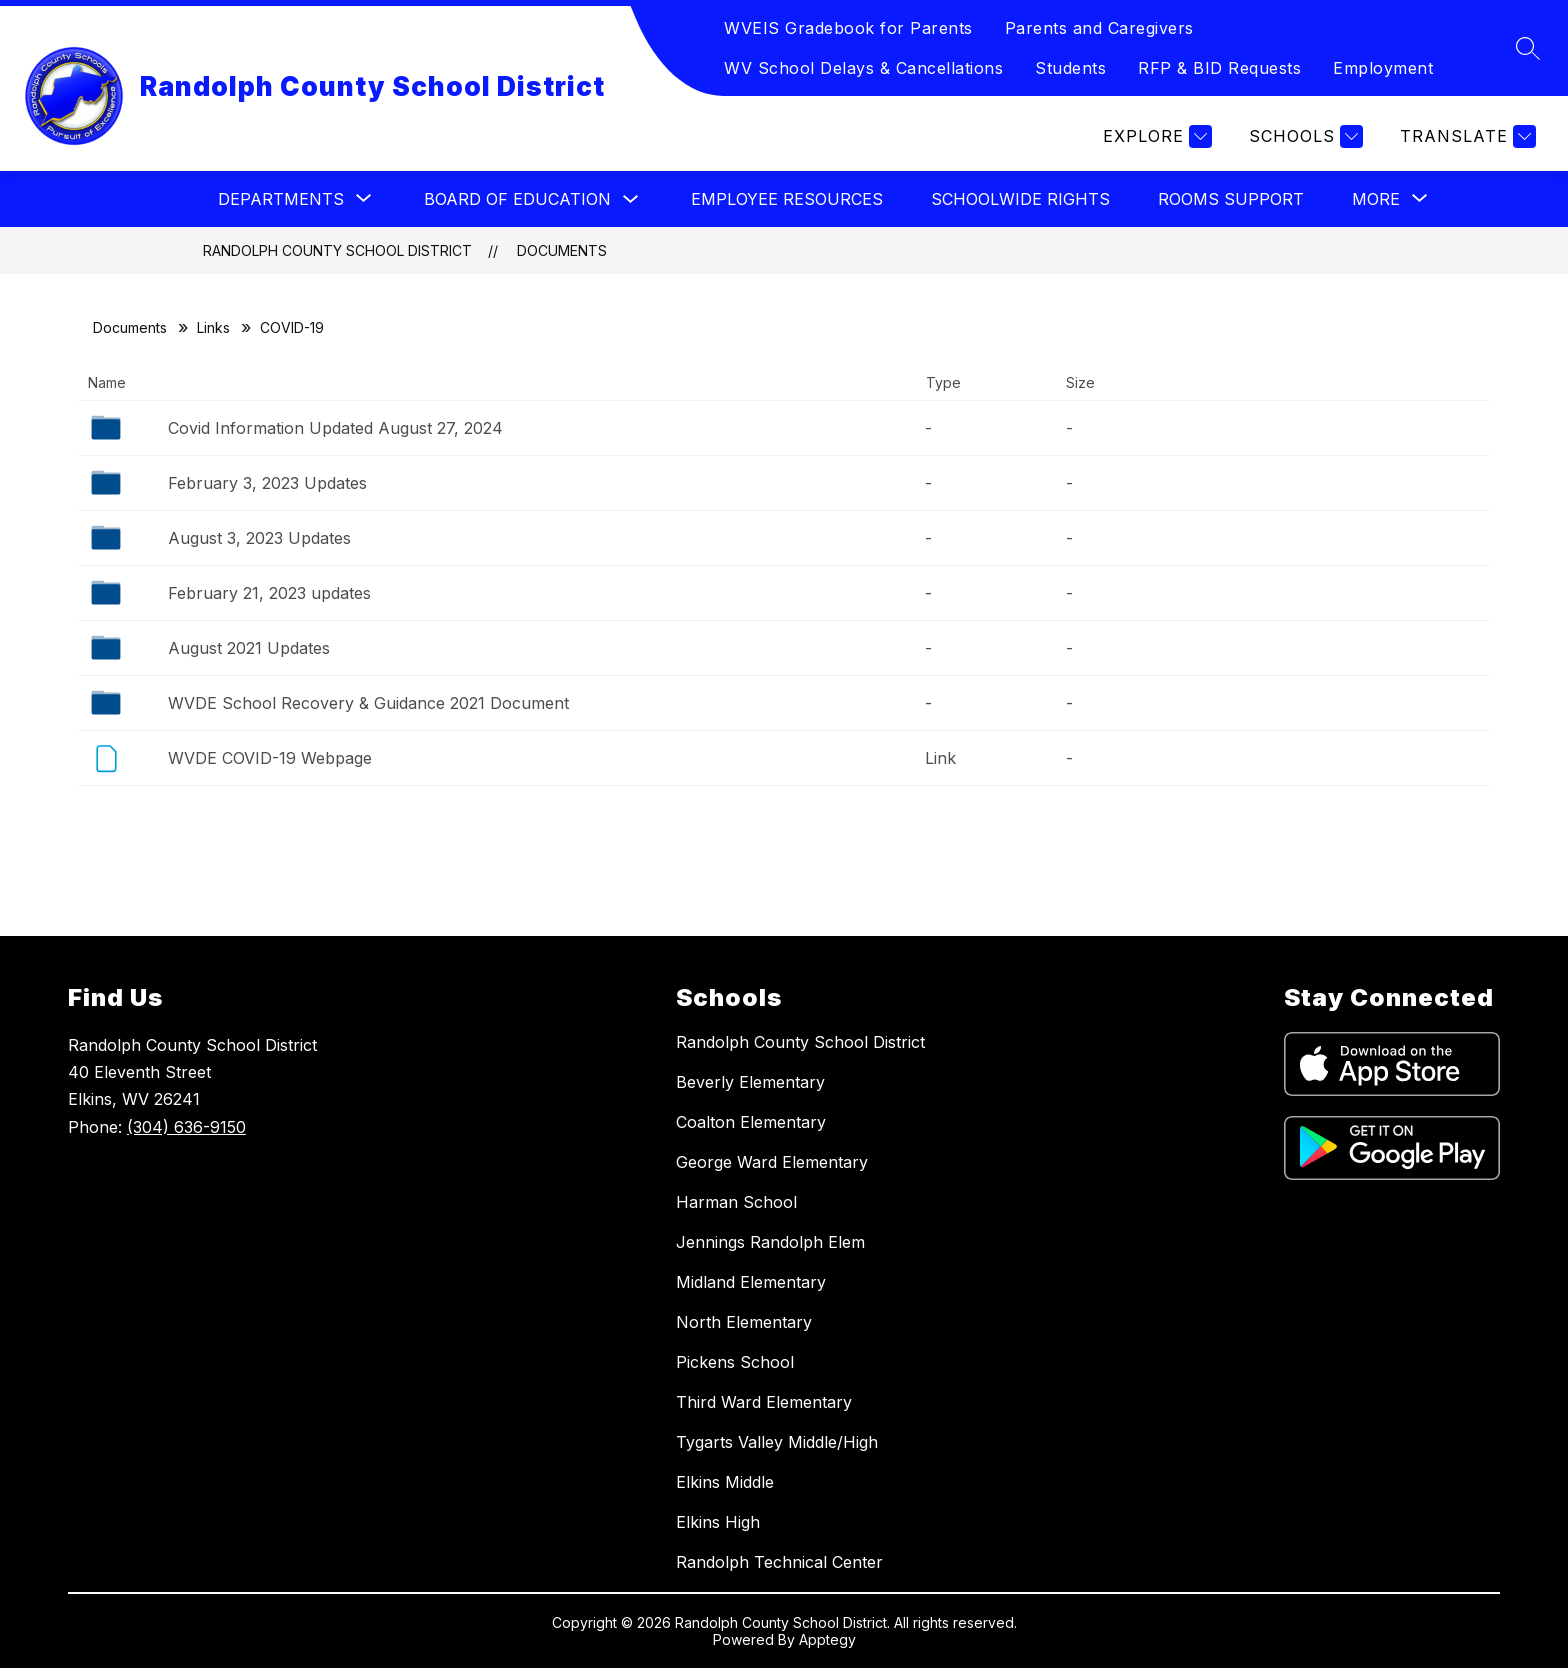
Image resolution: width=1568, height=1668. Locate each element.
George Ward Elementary (772, 1162)
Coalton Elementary (751, 1122)
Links (213, 327)
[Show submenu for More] (1376, 199)
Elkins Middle (725, 1482)
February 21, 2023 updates (269, 593)
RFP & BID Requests (1219, 68)
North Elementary (744, 1322)
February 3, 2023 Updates (267, 483)
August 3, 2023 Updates (259, 538)
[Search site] (1528, 48)
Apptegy (827, 1639)
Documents (562, 250)
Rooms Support (1231, 199)
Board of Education (517, 199)
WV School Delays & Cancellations (863, 68)
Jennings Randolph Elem (770, 1242)
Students (1070, 68)
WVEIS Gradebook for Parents (848, 28)
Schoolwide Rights (1020, 199)
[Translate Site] (1465, 136)
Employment (1383, 68)
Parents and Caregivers (1099, 28)
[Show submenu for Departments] (281, 199)
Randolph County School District (337, 250)
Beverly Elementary (750, 1082)
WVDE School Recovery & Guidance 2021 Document (368, 703)
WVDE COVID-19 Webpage (270, 758)
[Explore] (1155, 136)
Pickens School (735, 1362)
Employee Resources (787, 199)
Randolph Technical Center (779, 1562)
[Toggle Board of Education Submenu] (631, 199)
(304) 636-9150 (186, 1127)
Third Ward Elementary (764, 1402)
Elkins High (718, 1522)
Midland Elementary (751, 1282)
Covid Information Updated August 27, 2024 (335, 428)
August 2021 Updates (249, 648)
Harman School (736, 1202)
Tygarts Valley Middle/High (777, 1442)
